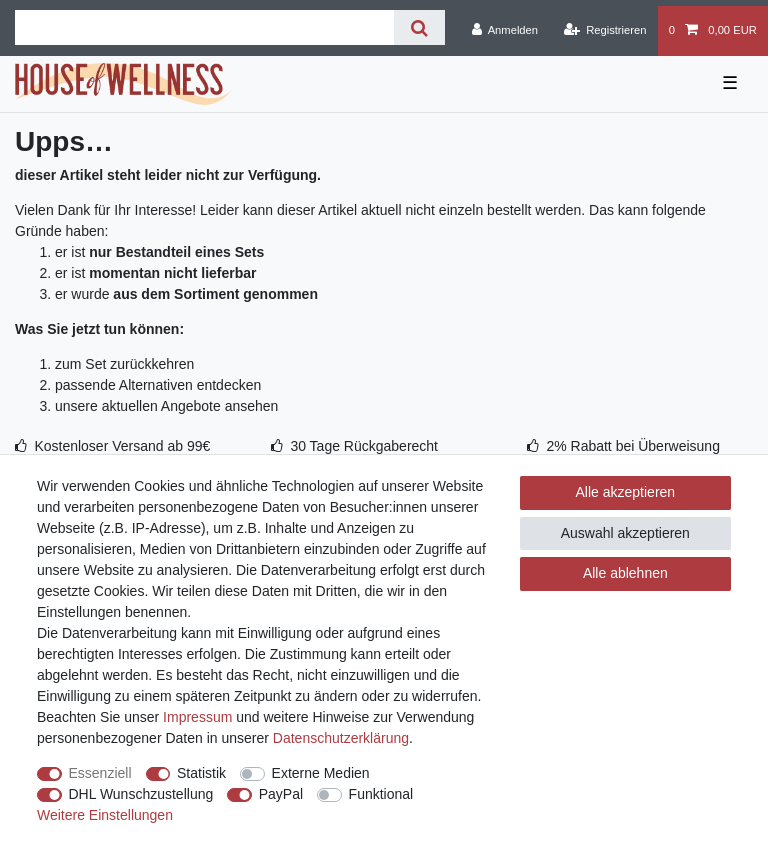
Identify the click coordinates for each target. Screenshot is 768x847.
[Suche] (419, 27)
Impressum (197, 717)
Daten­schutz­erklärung (341, 738)
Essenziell (100, 773)
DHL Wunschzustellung (141, 794)
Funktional (381, 794)
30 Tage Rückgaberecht (364, 446)
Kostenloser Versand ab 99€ (122, 446)
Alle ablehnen (625, 573)
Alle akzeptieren (626, 492)
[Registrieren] (604, 31)
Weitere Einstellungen (105, 815)
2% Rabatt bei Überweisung (633, 446)
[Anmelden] (504, 31)
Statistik (201, 773)
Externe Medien (321, 773)
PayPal (281, 794)
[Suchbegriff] (204, 27)
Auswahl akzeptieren (625, 533)
